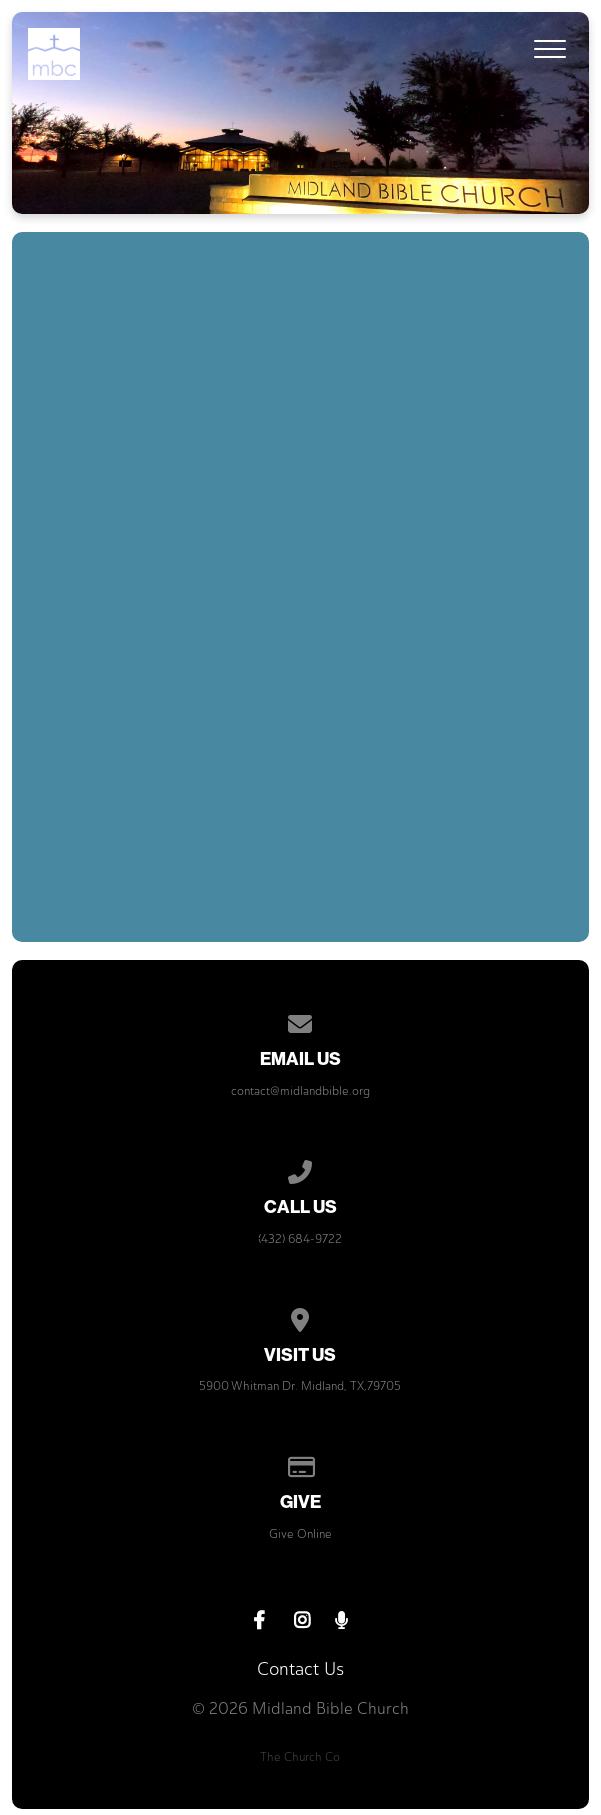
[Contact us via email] (301, 1021)
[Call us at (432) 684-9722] (301, 1169)
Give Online (300, 1534)
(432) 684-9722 (300, 1239)
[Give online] (301, 1464)
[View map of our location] (301, 1317)
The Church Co (300, 1757)
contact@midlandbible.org (300, 1091)
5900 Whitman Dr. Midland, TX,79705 (300, 1386)
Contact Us (300, 1669)
